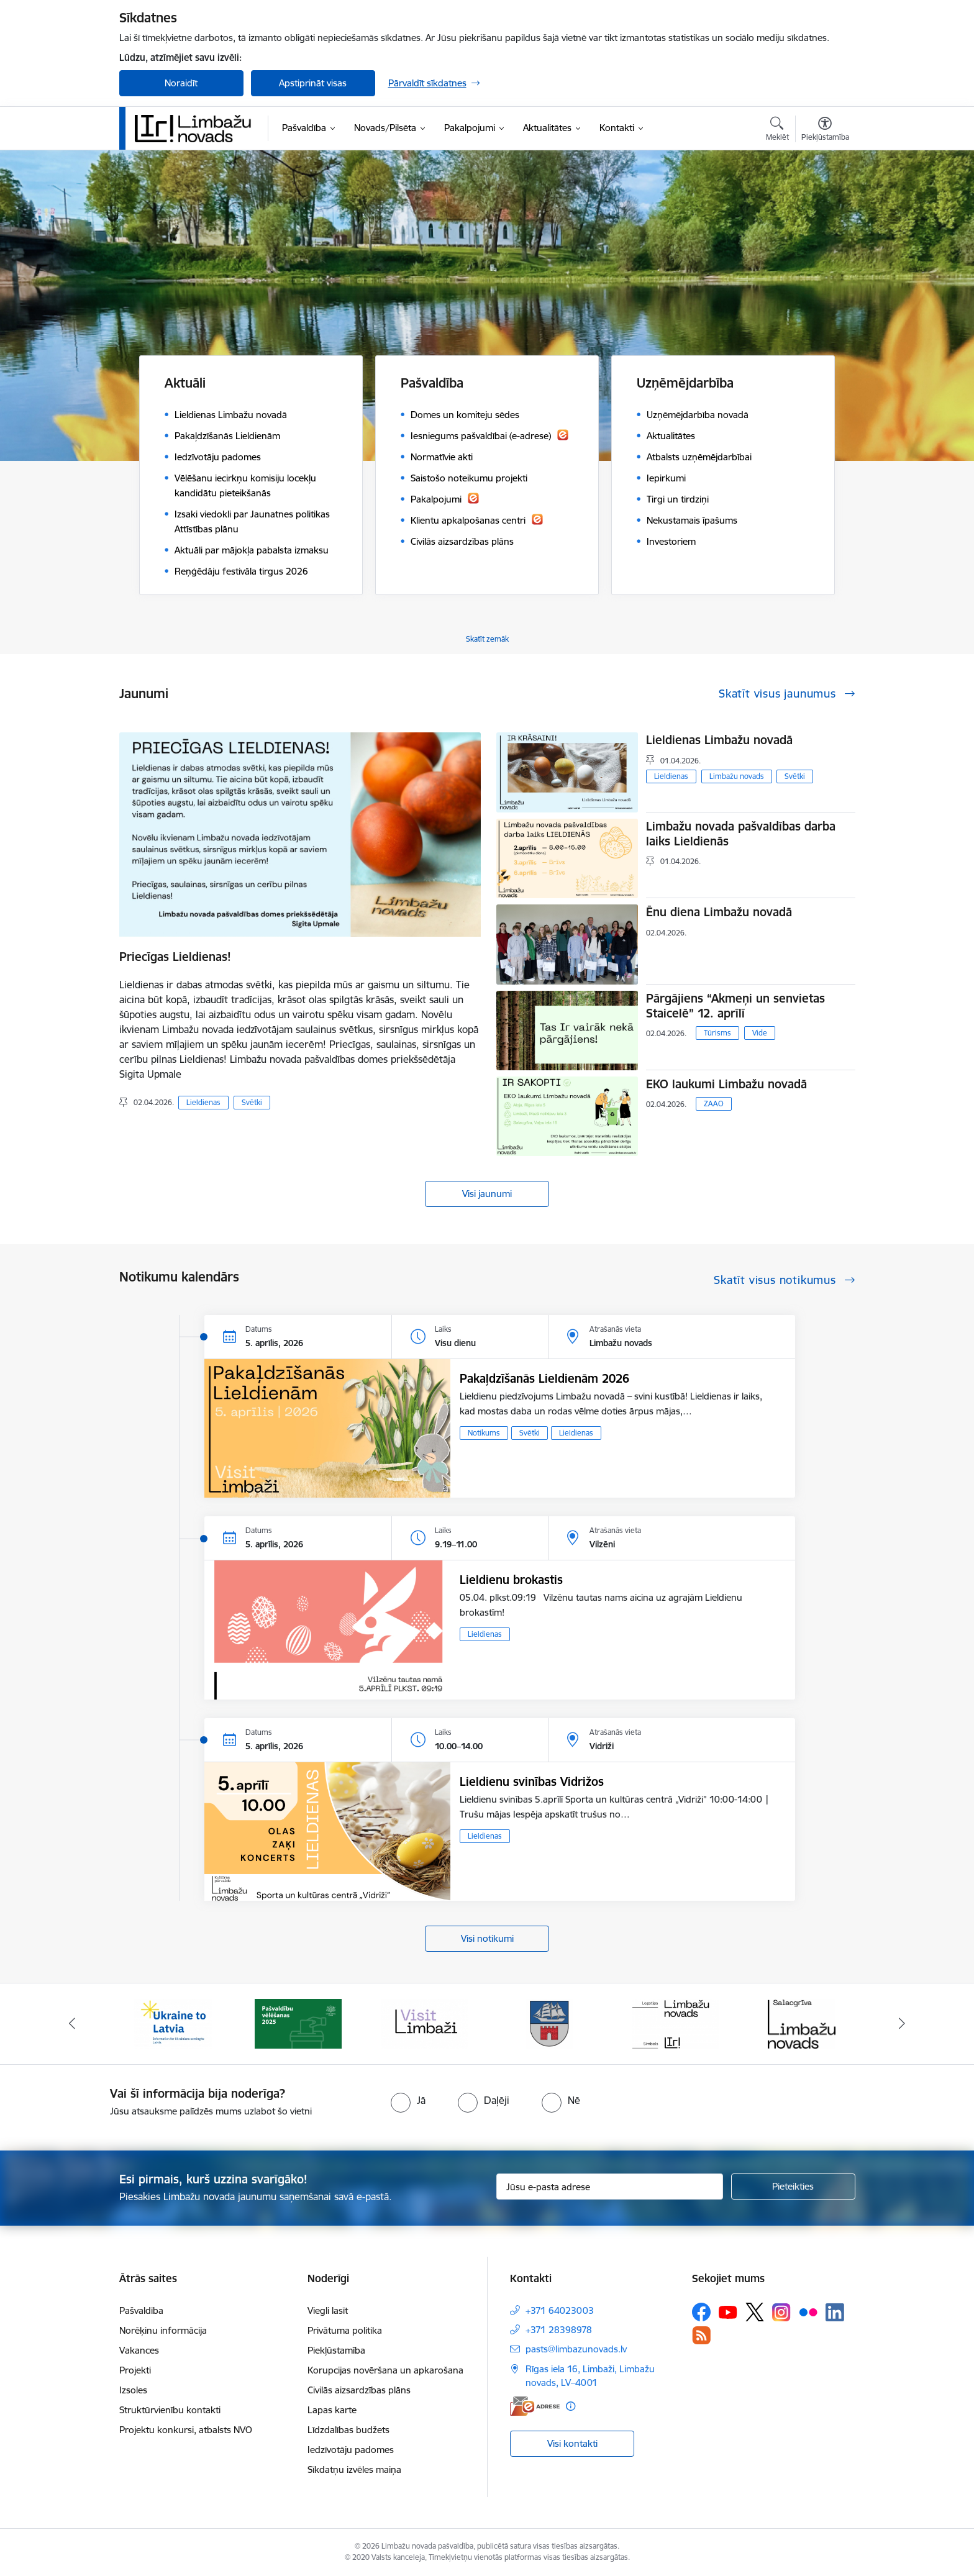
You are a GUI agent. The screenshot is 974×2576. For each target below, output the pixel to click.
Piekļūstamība (336, 2350)
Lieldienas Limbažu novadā (719, 739)
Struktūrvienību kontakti (170, 2410)
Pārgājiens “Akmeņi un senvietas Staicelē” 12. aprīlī (735, 1006)
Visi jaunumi (487, 1193)
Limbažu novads (736, 776)
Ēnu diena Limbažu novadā (719, 911)
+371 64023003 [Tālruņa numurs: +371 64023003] (560, 2310)
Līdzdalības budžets (348, 2430)
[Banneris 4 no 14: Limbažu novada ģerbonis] (549, 2023)
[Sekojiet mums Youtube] (728, 2311)
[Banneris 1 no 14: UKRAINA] (173, 2023)
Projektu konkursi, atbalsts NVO (185, 2430)
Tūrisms (717, 1032)
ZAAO (714, 1103)
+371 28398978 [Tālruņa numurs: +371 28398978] (559, 2330)
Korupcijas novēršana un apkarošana (385, 2370)
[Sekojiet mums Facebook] (701, 2312)
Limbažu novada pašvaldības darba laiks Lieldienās (740, 834)
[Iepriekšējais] (72, 2024)
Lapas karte (332, 2410)
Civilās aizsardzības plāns (359, 2390)
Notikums (484, 1432)
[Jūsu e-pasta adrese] (609, 2186)
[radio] (408, 2100)
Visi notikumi (487, 1938)
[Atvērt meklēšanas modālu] (777, 130)
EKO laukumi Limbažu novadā (726, 1083)
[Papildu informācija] (570, 2406)
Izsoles (133, 2390)
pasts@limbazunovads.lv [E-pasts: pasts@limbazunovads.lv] (576, 2349)
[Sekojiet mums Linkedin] (835, 2312)
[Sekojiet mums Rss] (701, 2335)
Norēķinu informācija (163, 2330)
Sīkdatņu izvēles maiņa (354, 2469)
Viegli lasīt (327, 2310)
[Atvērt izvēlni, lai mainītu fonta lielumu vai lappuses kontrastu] (825, 130)
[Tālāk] (902, 2024)
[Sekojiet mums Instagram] (781, 2312)
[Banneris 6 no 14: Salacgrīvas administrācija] (801, 2023)
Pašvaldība (141, 2310)
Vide (759, 1032)
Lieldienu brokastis (511, 1579)
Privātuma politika (344, 2330)
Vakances (139, 2350)
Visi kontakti (572, 2443)
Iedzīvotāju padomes (350, 2449)
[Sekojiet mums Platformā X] (754, 2312)
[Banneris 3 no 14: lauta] (424, 2023)
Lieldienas (203, 1102)
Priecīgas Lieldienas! (175, 956)
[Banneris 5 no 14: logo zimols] (675, 2023)
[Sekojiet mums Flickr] (808, 2311)
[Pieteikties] (793, 2186)
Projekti (135, 2370)
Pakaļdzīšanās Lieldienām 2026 (544, 1378)
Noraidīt (181, 83)
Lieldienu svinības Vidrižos (532, 1781)
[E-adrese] (535, 2406)
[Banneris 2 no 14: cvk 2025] (298, 2023)
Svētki (252, 1102)
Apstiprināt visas (313, 83)
